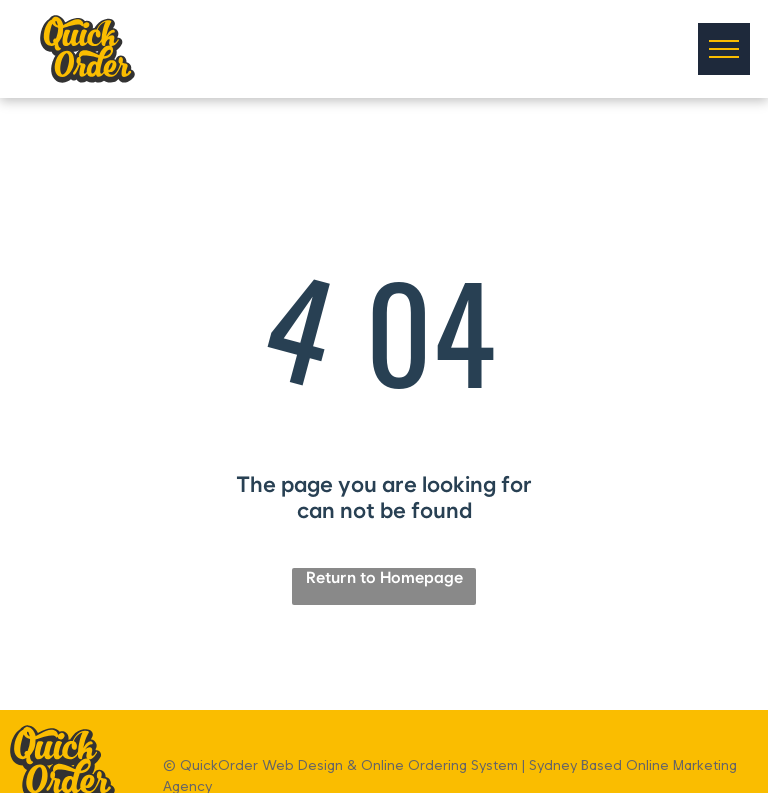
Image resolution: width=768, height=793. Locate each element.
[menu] (724, 49)
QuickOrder (219, 765)
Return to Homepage (384, 577)
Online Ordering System (439, 765)
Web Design (302, 765)
